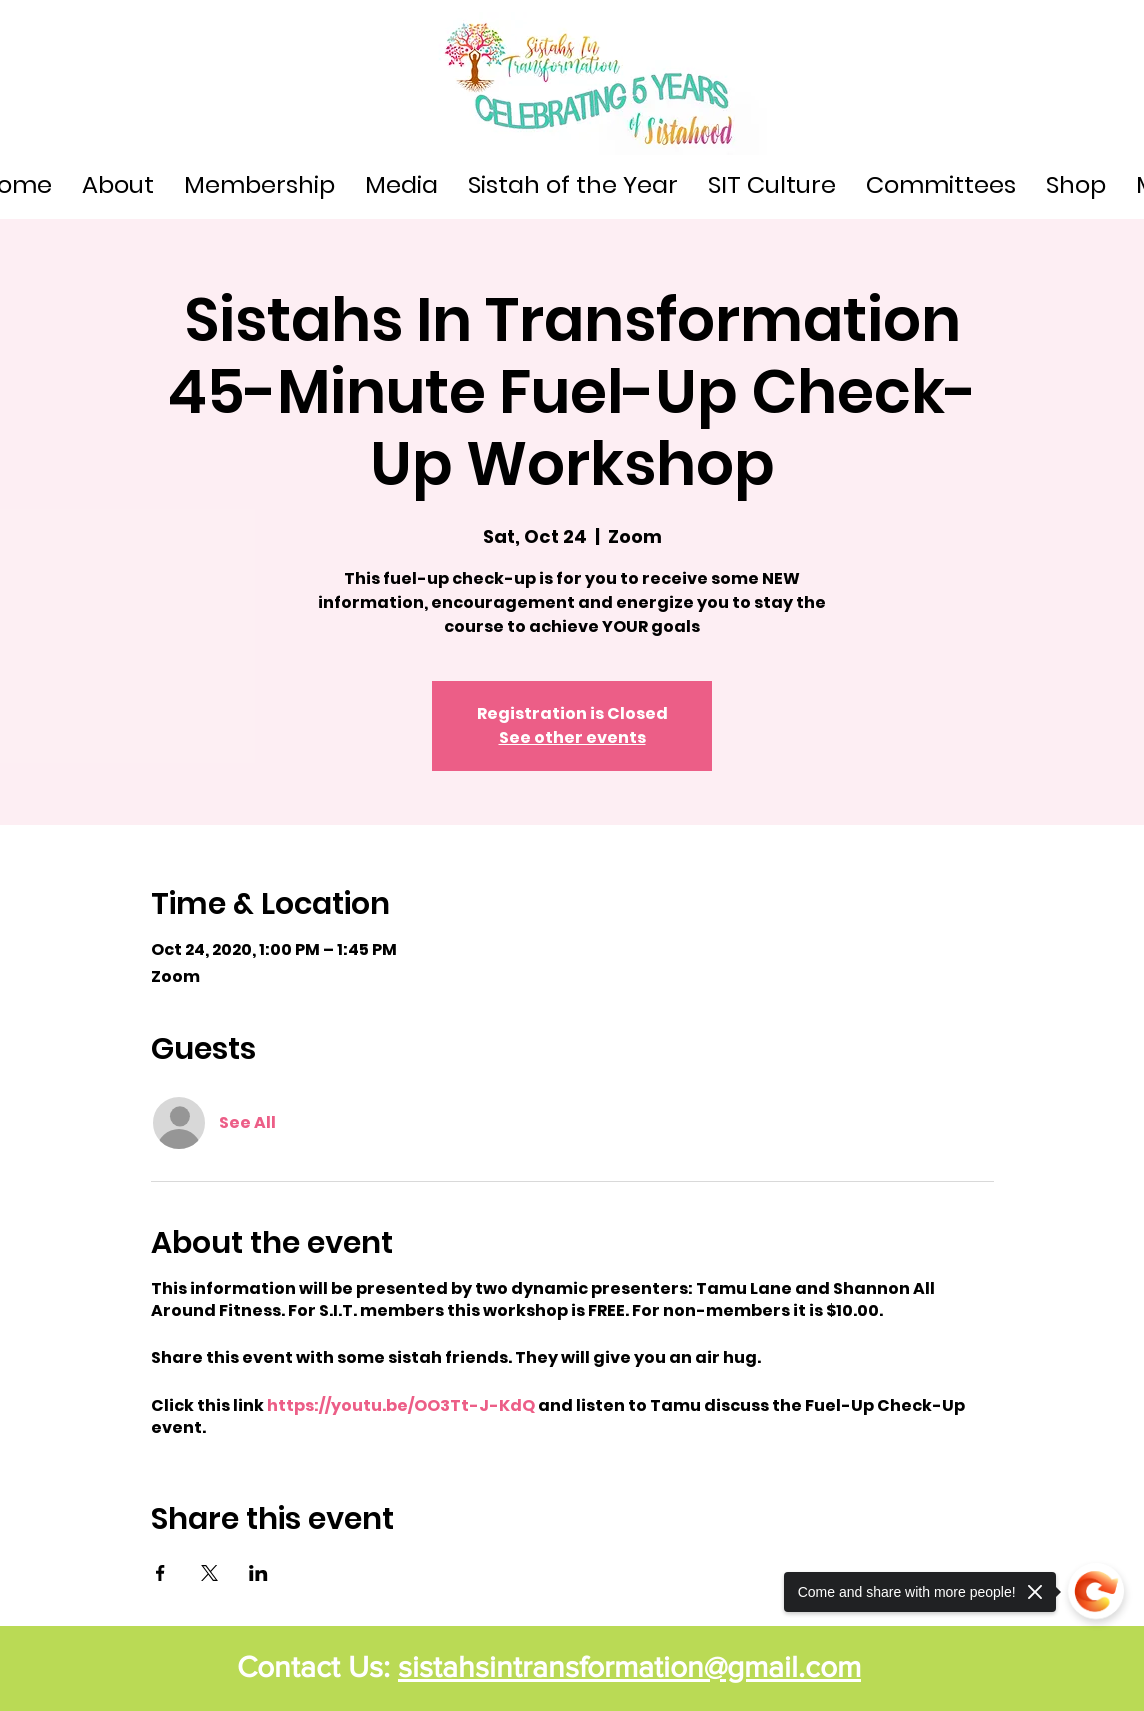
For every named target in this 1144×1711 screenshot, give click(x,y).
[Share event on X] (209, 1573)
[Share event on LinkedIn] (258, 1573)
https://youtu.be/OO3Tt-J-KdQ (401, 1405)
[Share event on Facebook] (160, 1573)
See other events (572, 737)
